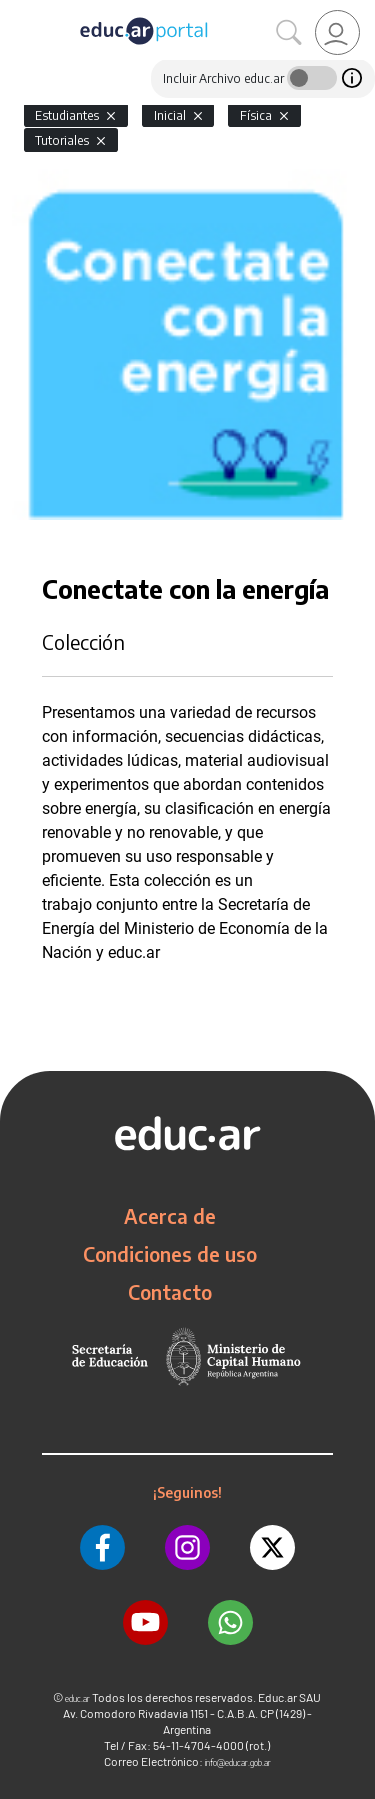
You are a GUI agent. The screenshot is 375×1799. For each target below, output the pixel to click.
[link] (337, 32)
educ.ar (77, 1698)
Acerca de (170, 1216)
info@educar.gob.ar (238, 1762)
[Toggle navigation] (18, 11)
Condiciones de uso (170, 1254)
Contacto (170, 1292)
